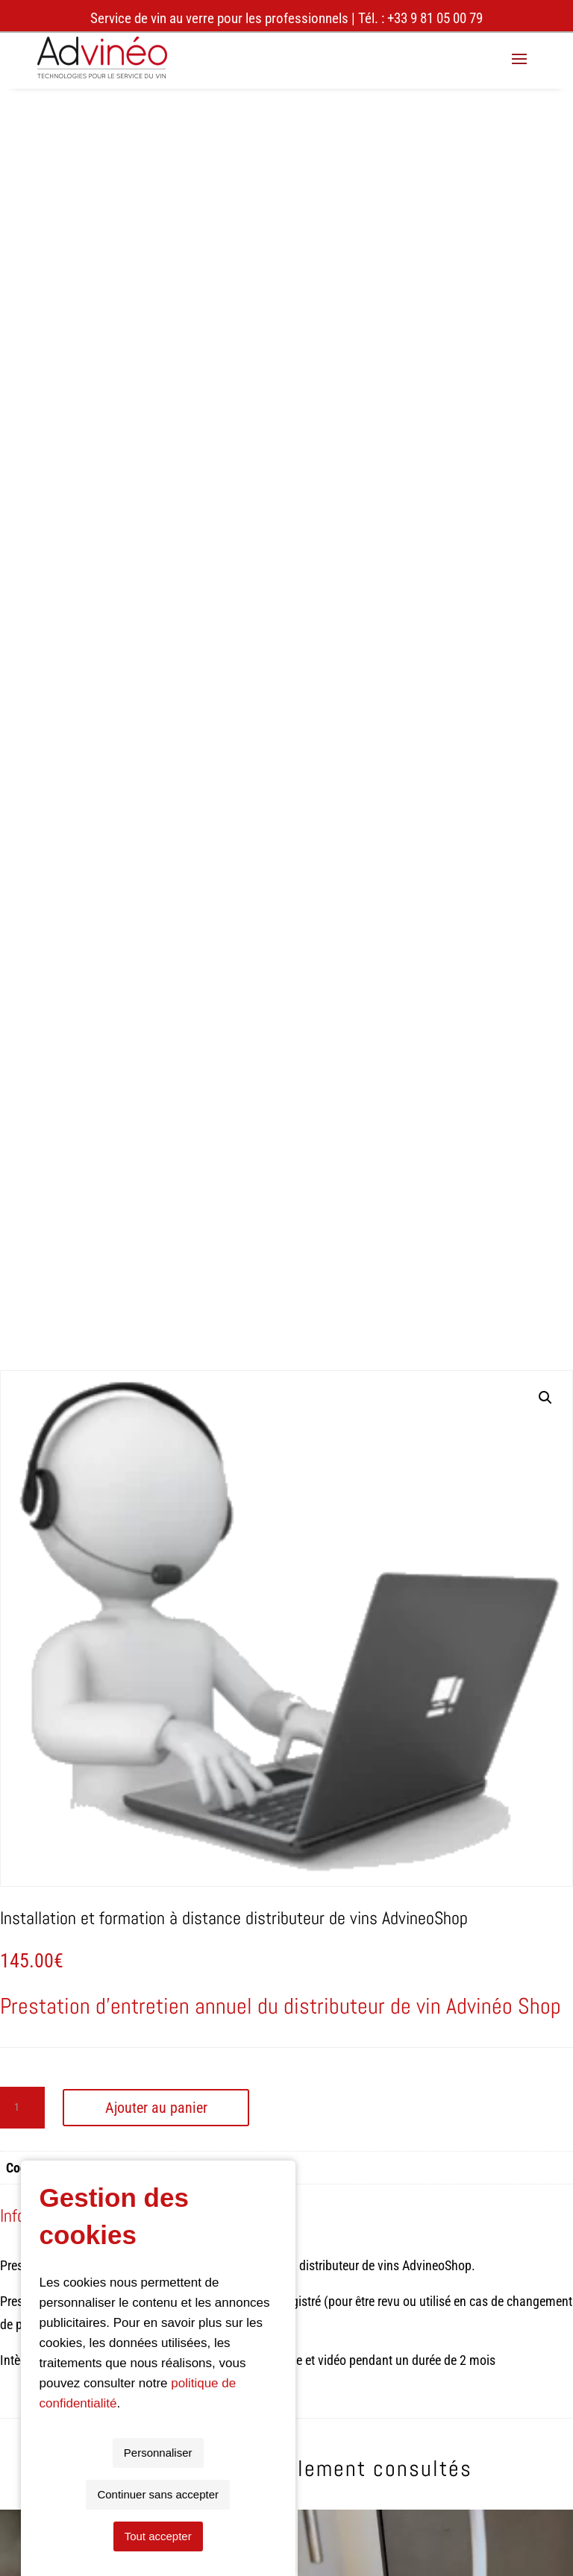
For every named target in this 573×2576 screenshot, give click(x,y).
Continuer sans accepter (287, 2536)
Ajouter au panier (156, 865)
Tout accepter (418, 2536)
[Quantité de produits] (22, 865)
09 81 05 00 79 (82, 2226)
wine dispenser (87, 2135)
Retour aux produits (286, 1879)
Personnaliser (155, 2536)
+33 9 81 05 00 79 (435, 18)
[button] (545, 155)
